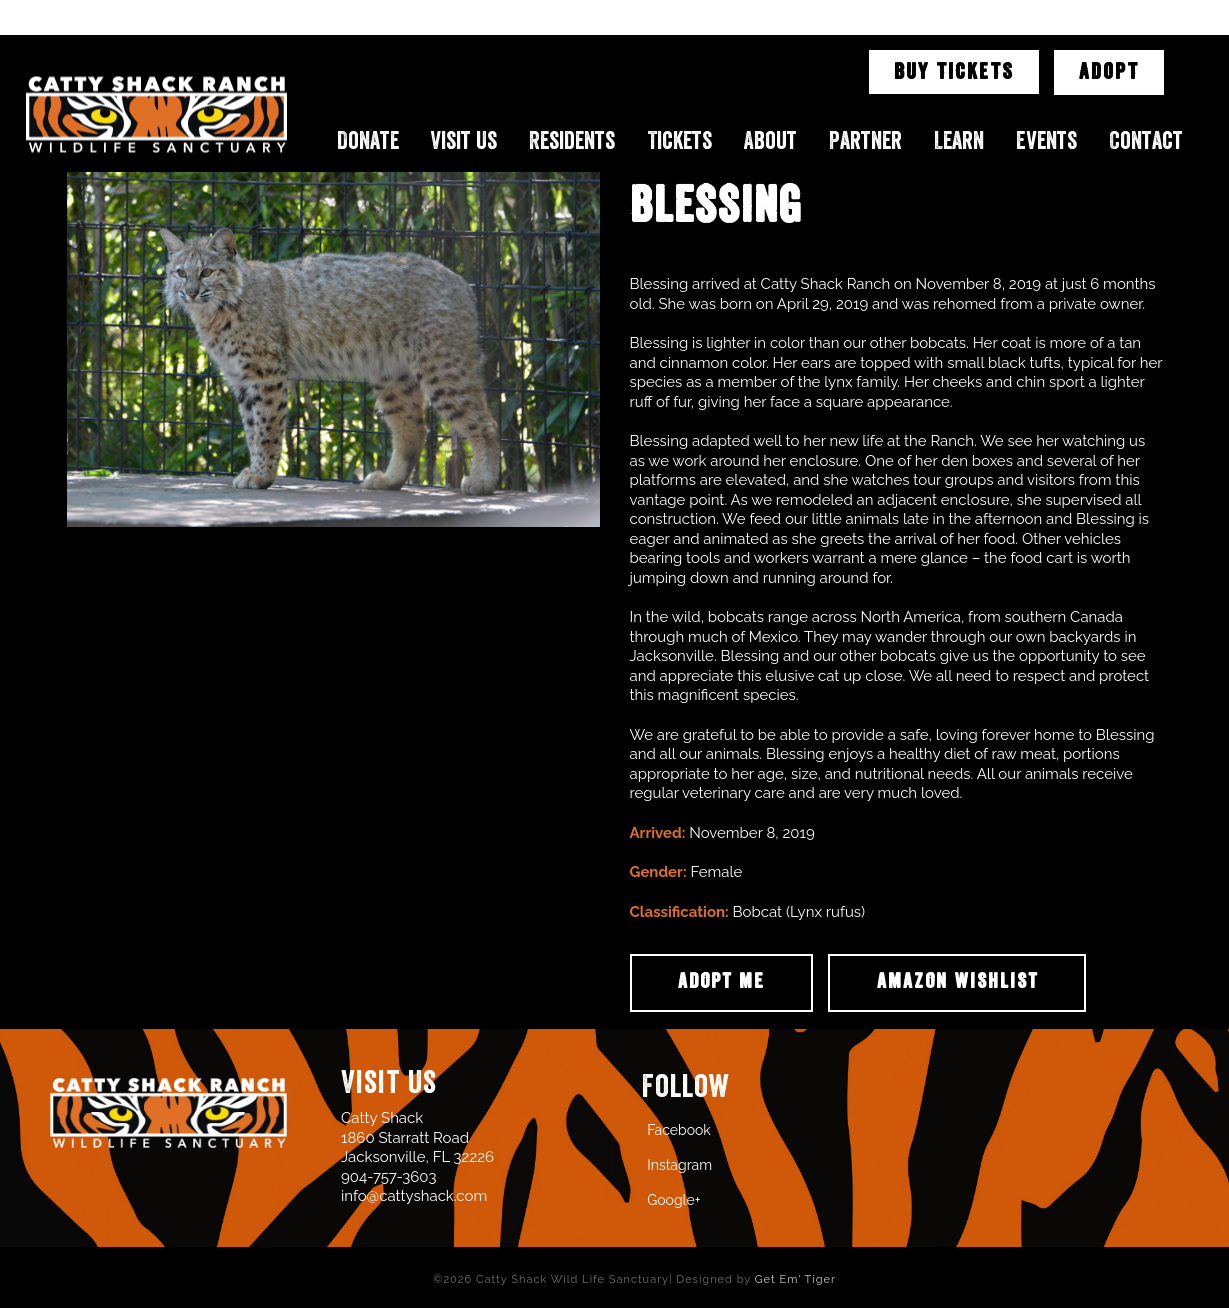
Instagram (679, 1165)
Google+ (673, 1200)
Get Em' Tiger (795, 1279)
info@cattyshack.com (414, 1196)
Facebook (679, 1130)
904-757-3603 (388, 1177)
